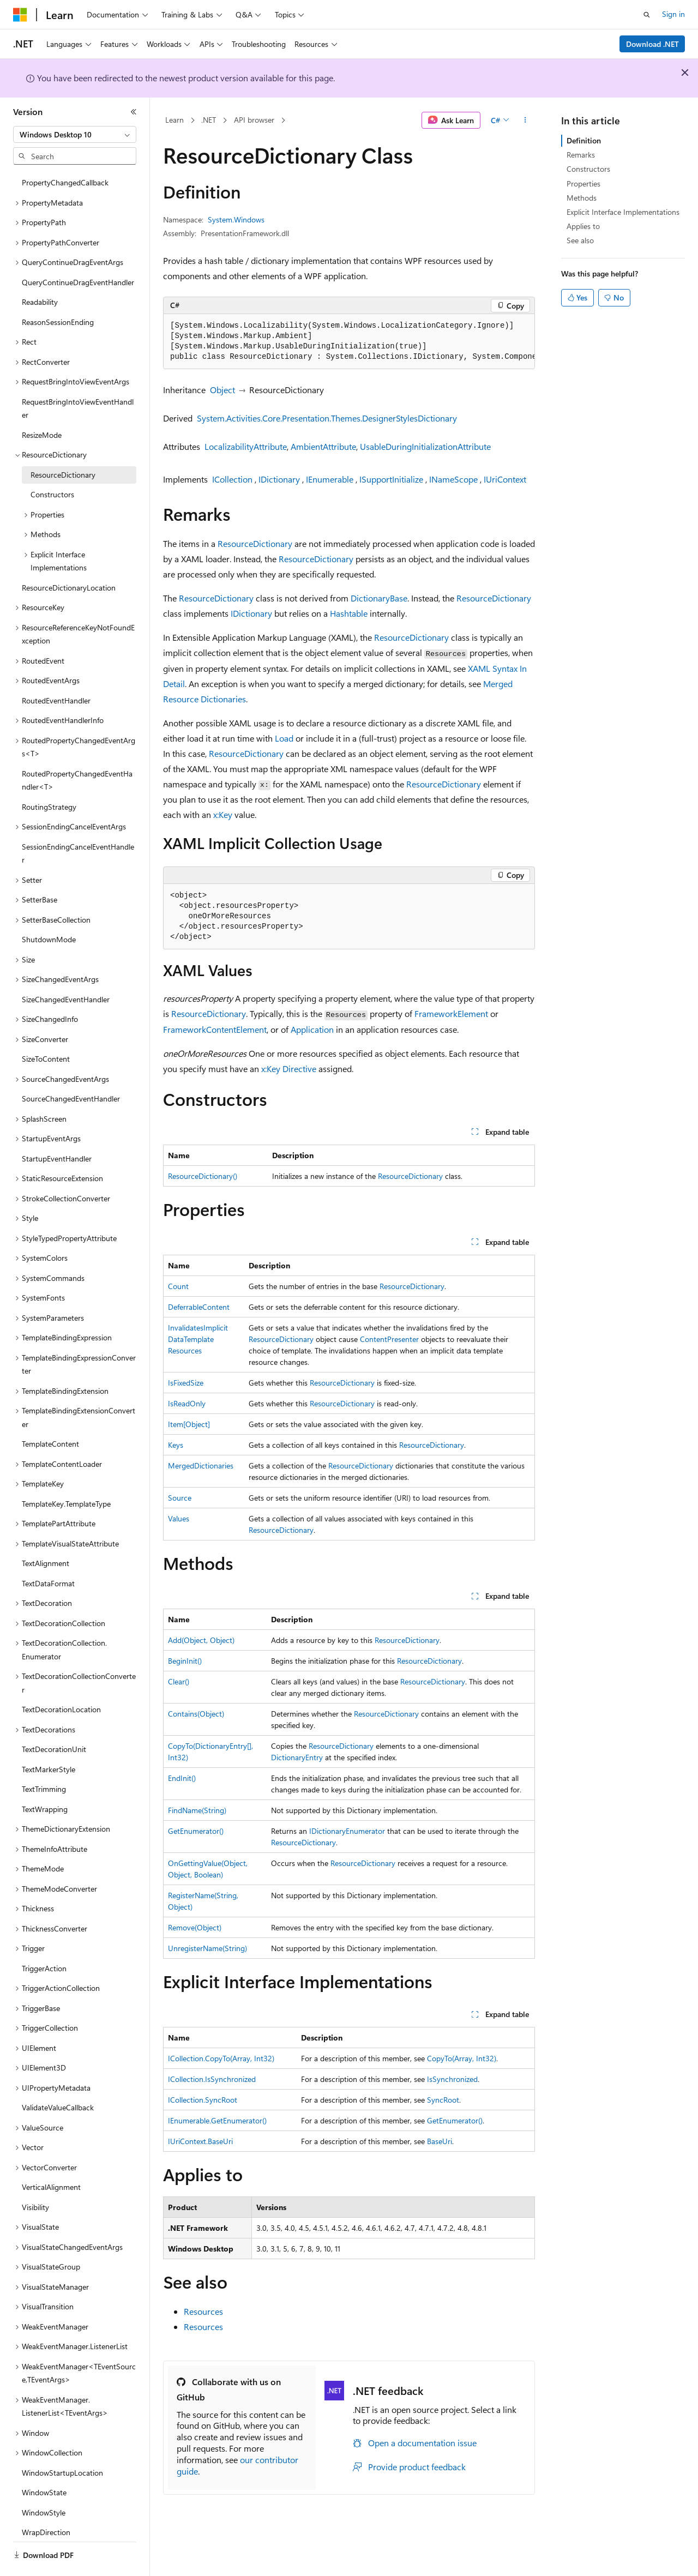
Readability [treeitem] (40, 272)
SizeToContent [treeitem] (46, 1029)
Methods (582, 197)
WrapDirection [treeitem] (46, 2502)
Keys (175, 1445)
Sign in (673, 14)
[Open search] (647, 15)
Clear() (178, 1681)
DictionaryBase (379, 598)
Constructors (588, 169)
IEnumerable (329, 479)
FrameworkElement (451, 1013)
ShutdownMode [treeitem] (49, 909)
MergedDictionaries (200, 1465)
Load (284, 738)
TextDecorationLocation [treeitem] (61, 1679)
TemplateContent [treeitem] (50, 1414)
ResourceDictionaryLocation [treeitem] (69, 557)
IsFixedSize (185, 1382)
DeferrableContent (199, 1307)
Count (178, 1286)
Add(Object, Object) (201, 1640)
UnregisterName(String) (207, 1948)
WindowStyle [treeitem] (43, 2482)
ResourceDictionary (255, 543)
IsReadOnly (187, 1403)
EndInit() (182, 1778)
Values (178, 1518)
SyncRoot (443, 2099)
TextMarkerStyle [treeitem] (48, 1739)
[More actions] (525, 120)
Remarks (581, 154)
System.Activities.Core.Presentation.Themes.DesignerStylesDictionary (327, 418)
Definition (584, 140)
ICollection (232, 479)
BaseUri (439, 2141)
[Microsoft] (20, 15)
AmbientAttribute (323, 446)
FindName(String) (197, 1810)
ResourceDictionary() (202, 1176)
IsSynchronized (452, 2079)
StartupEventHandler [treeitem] (57, 1128)
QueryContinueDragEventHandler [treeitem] (78, 252)
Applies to (583, 226)
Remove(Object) (194, 1927)
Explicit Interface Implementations (623, 212)
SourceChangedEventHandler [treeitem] (71, 1068)
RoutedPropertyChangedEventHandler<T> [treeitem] (77, 750)
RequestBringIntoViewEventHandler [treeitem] (78, 378)
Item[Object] (189, 1424)
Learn (174, 120)
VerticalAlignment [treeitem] (51, 2157)
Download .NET (652, 44)
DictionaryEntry (297, 1757)
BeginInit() (185, 1661)
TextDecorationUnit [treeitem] (54, 1719)
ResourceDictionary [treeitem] (63, 445)
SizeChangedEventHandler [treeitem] (66, 969)
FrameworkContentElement (215, 1029)
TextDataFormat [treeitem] (48, 1553)
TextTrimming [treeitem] (44, 1759)
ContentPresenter (389, 1339)
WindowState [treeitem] (44, 2462)
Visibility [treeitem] (35, 2177)
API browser (254, 120)
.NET (208, 120)
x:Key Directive (288, 1068)
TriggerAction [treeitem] (44, 1938)
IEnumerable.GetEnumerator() (217, 2120)
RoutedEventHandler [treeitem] (56, 670)
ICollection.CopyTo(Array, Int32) (221, 2058)
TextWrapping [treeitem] (45, 1779)
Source (179, 1497)
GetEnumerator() (196, 1831)
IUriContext (505, 479)
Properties (583, 183)
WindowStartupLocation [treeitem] (62, 2442)
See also (580, 240)
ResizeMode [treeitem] (42, 405)
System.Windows (236, 219)
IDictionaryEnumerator (347, 1831)
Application (312, 1029)
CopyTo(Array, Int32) (461, 2058)
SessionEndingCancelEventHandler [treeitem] (78, 823)
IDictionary (279, 479)
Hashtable (349, 613)
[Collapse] (133, 112)
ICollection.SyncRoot (202, 2099)
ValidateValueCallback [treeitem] (58, 2077)
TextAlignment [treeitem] (45, 1533)
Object (222, 389)
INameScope (453, 479)
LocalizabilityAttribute (245, 446)
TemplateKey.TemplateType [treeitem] (66, 1473)
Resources (203, 2311)
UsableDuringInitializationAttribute (425, 446)
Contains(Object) (196, 1713)
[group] (349, 341)
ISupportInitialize (391, 479)
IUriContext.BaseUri (200, 2141)
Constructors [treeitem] (52, 464)
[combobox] (74, 134)
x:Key (222, 814)
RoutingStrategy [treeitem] (49, 777)
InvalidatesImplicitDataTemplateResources (198, 1339)
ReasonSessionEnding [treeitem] (58, 292)
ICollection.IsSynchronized (212, 2079)
